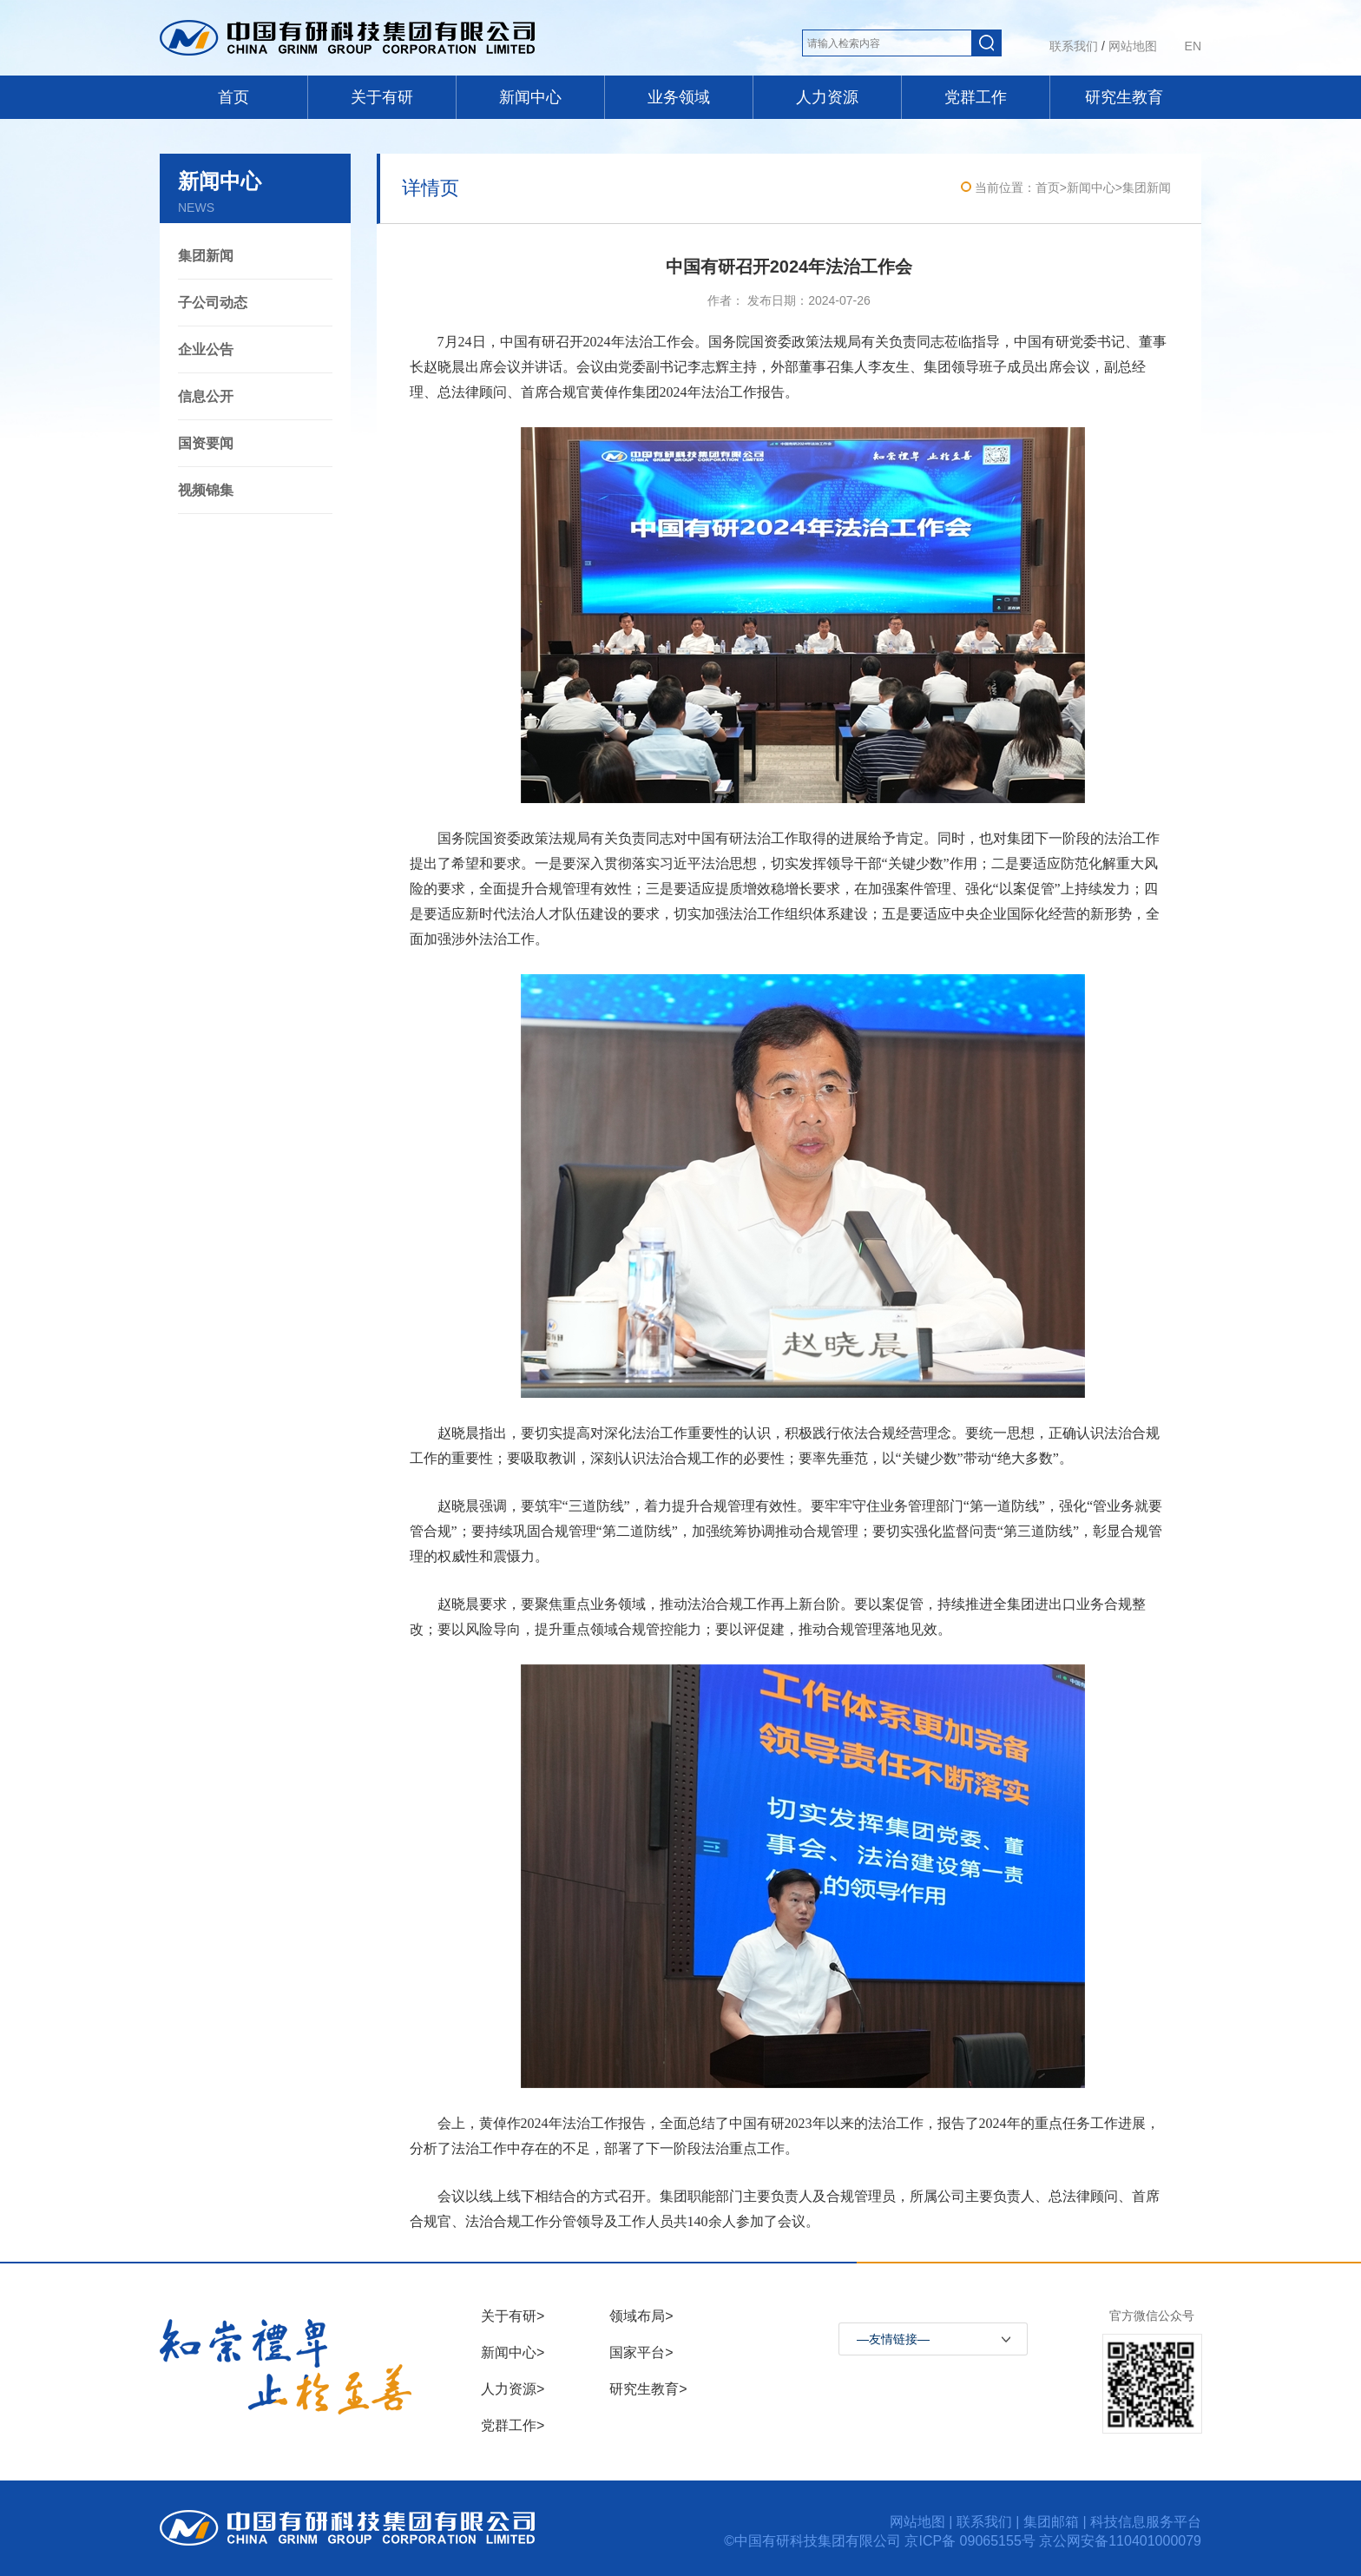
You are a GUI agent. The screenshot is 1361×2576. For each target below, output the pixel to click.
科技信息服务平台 (1145, 2521)
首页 (233, 97)
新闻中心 (530, 97)
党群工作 (975, 97)
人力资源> (512, 2389)
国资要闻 (205, 443)
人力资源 (827, 97)
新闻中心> (512, 2352)
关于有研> (512, 2316)
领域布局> (641, 2316)
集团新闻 (205, 255)
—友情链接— (893, 2339)
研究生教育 (1124, 97)
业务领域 (679, 97)
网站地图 (1132, 46)
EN (1193, 46)
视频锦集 (205, 490)
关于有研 (382, 97)
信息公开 (205, 396)
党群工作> (512, 2425)
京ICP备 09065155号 (971, 2540)
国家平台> (641, 2352)
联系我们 (1073, 46)
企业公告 (205, 349)
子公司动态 (212, 302)
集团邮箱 (1051, 2521)
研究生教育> (648, 2389)
